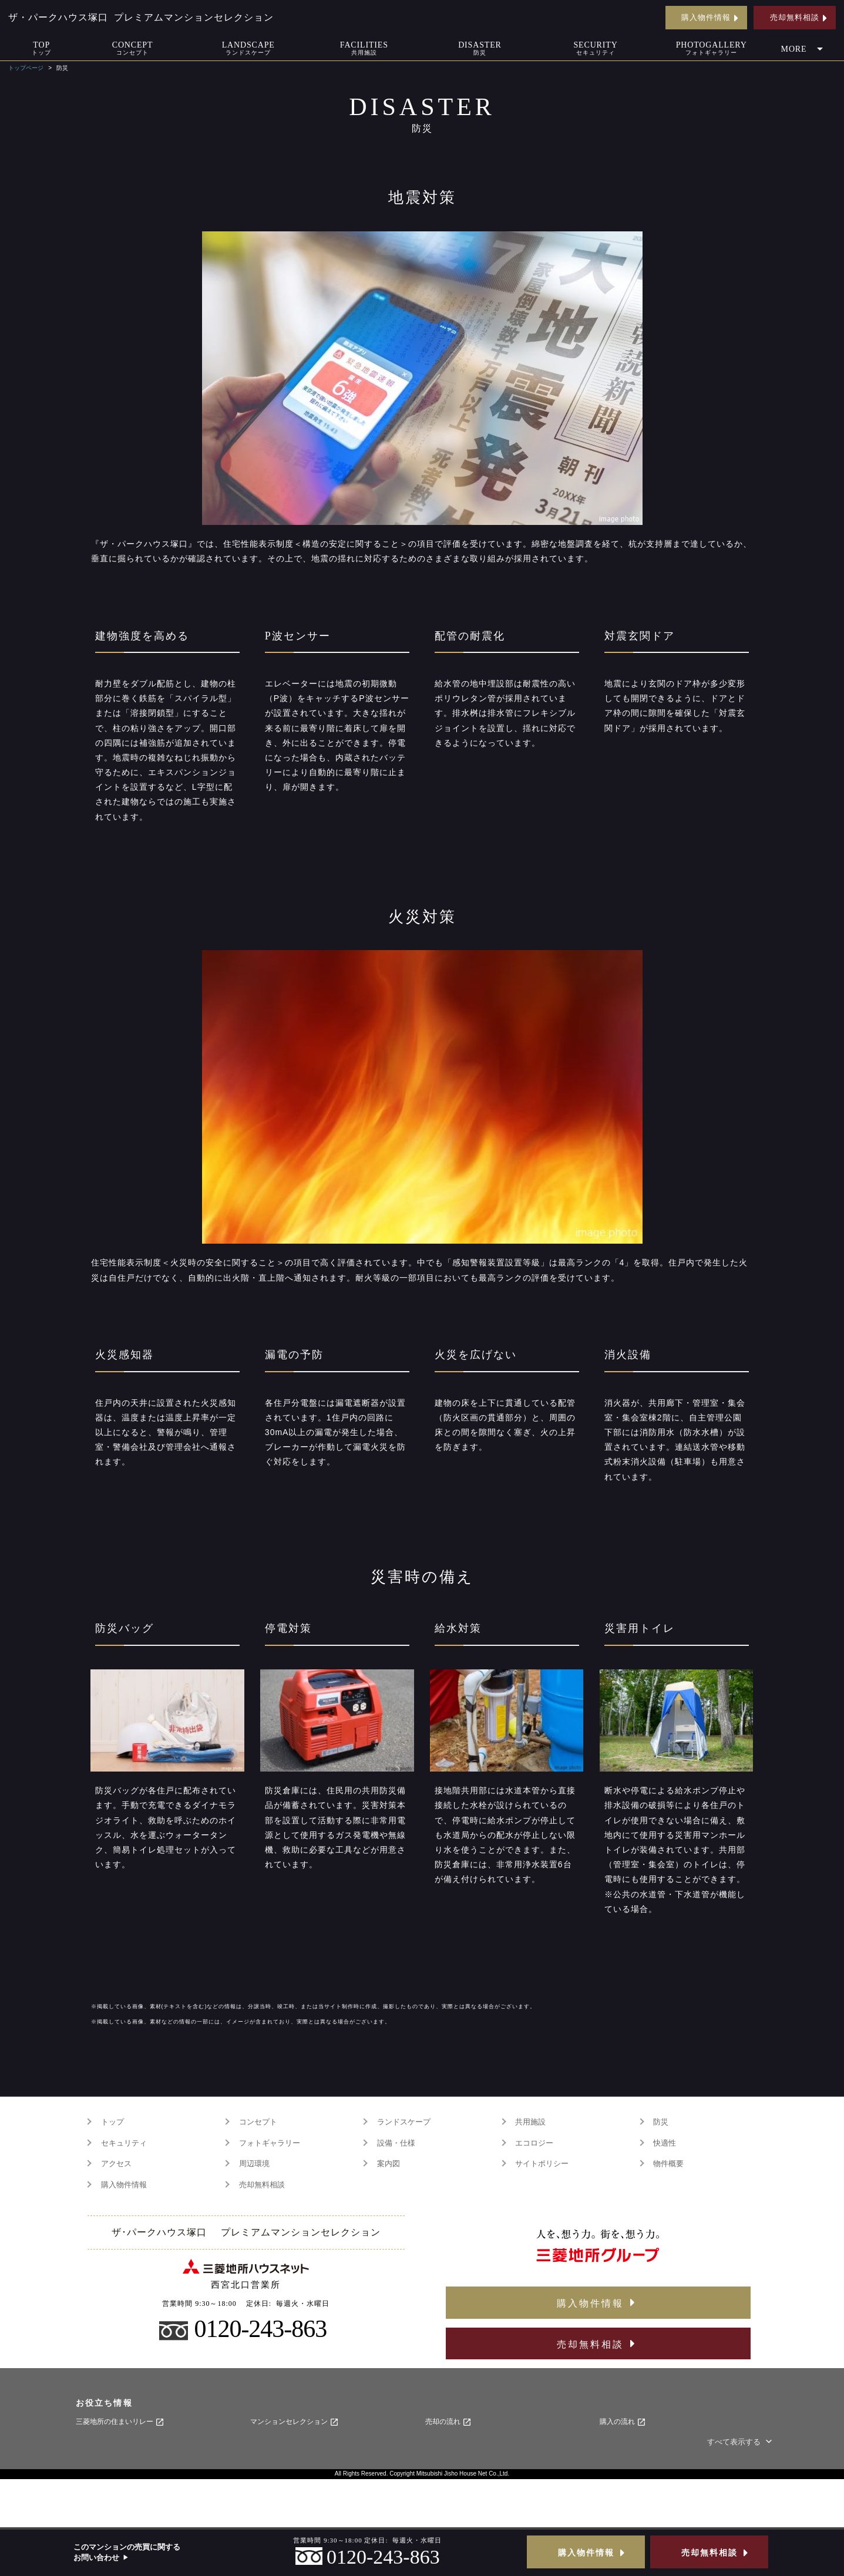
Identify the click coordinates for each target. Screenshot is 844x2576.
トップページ (25, 68)
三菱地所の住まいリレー (120, 2422)
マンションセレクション (294, 2422)
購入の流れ (623, 2422)
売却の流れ (448, 2422)
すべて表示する (741, 2441)
